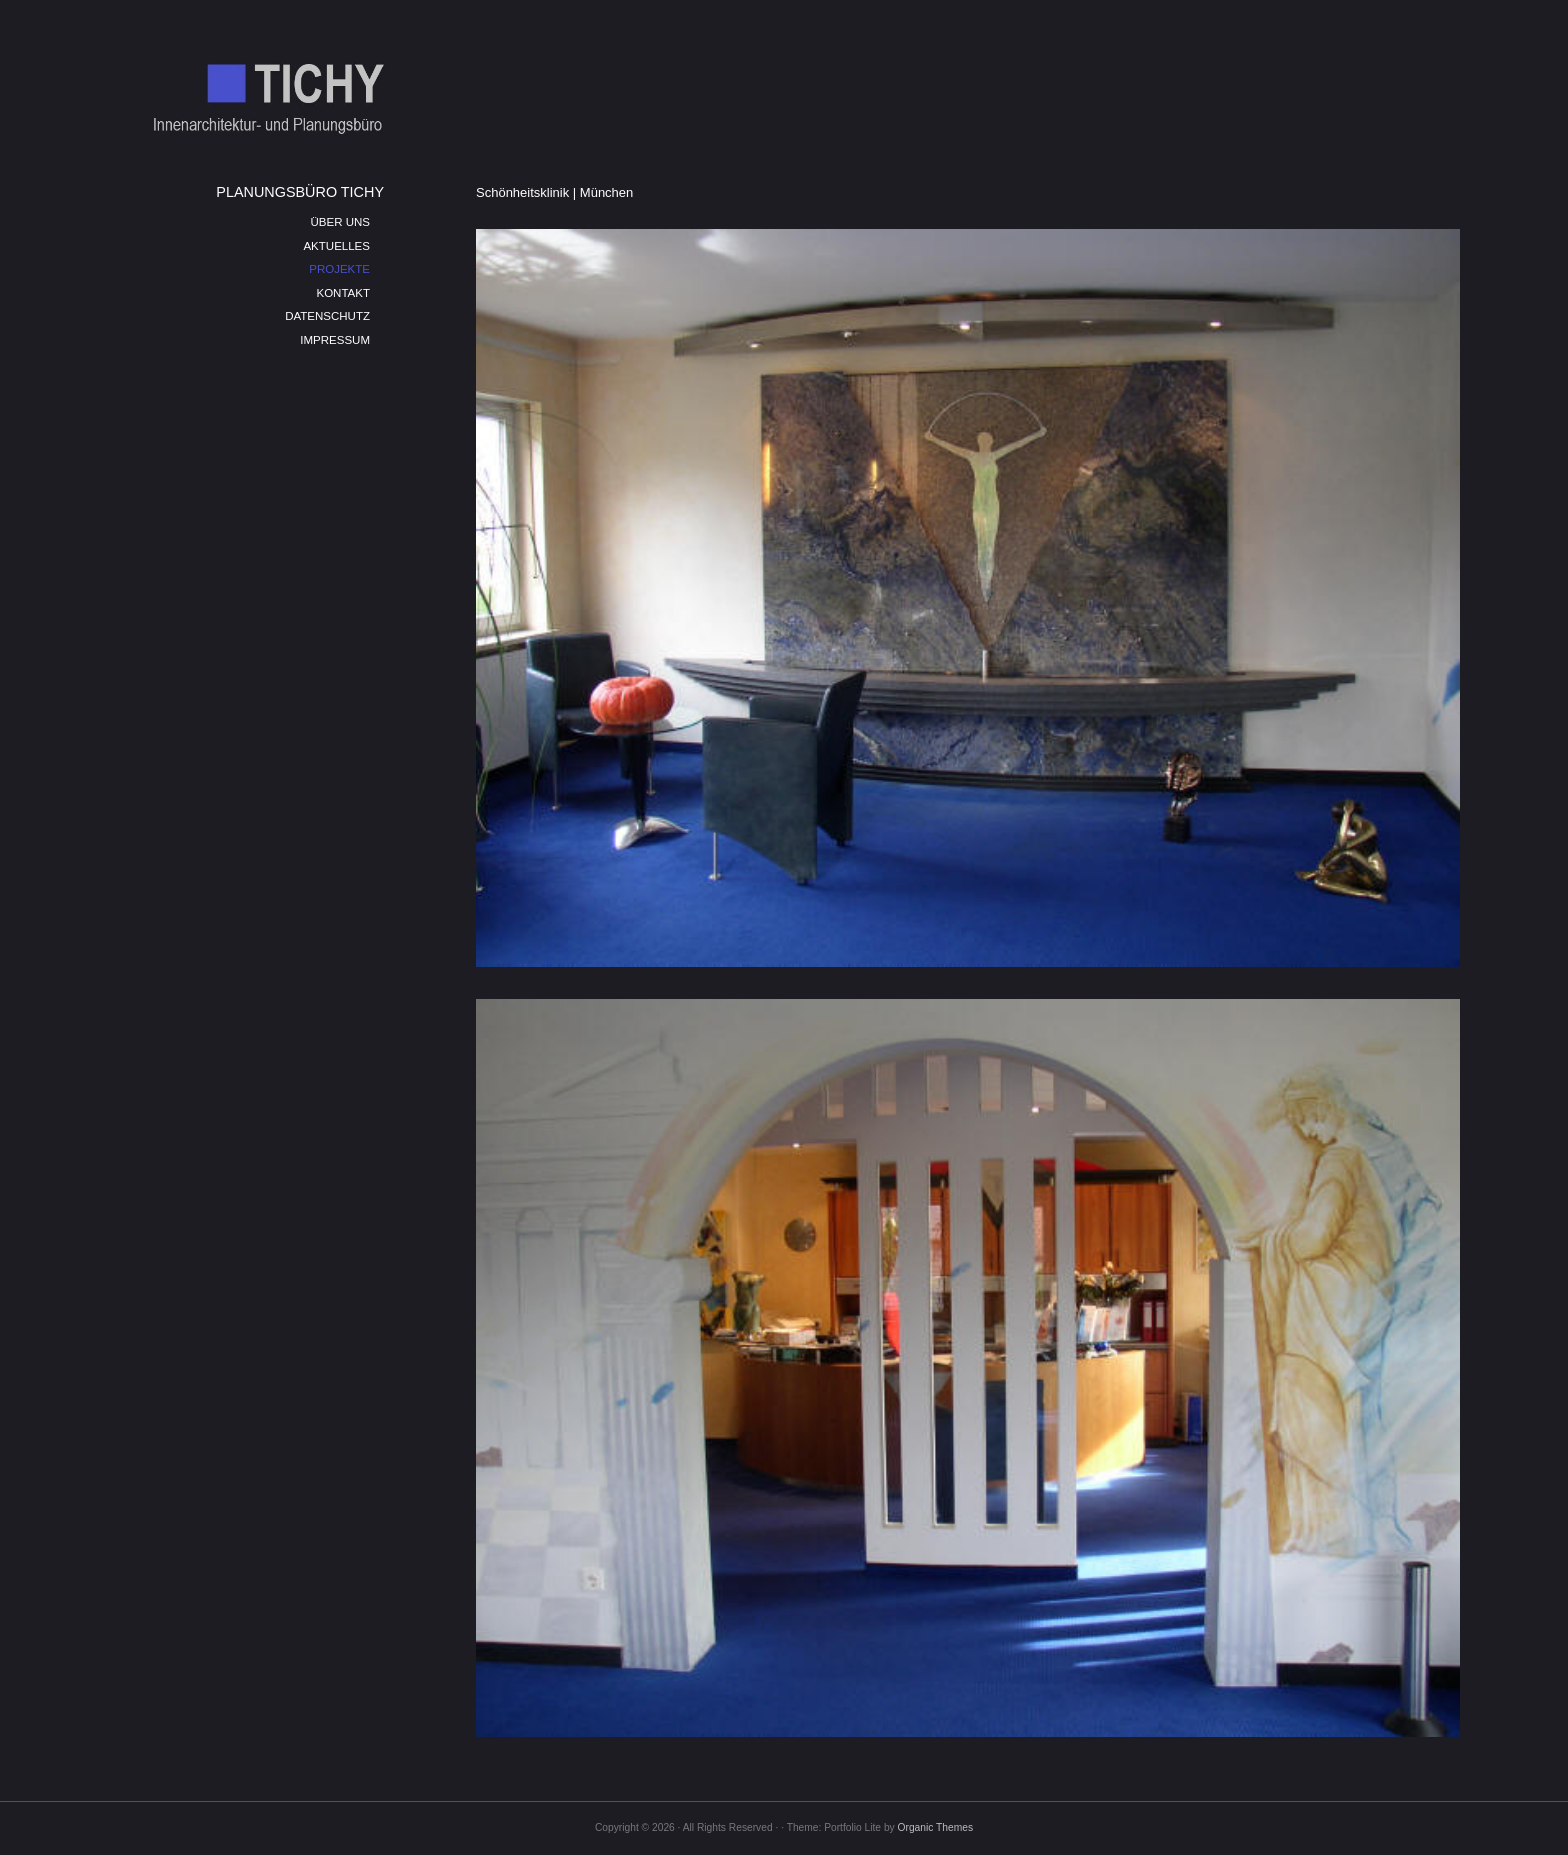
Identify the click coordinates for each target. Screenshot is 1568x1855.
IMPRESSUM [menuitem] (335, 340)
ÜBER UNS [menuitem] (340, 222)
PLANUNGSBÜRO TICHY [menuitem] (300, 192)
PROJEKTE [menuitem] (339, 269)
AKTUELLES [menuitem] (336, 246)
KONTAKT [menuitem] (343, 293)
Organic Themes (935, 1827)
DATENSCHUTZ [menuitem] (327, 316)
